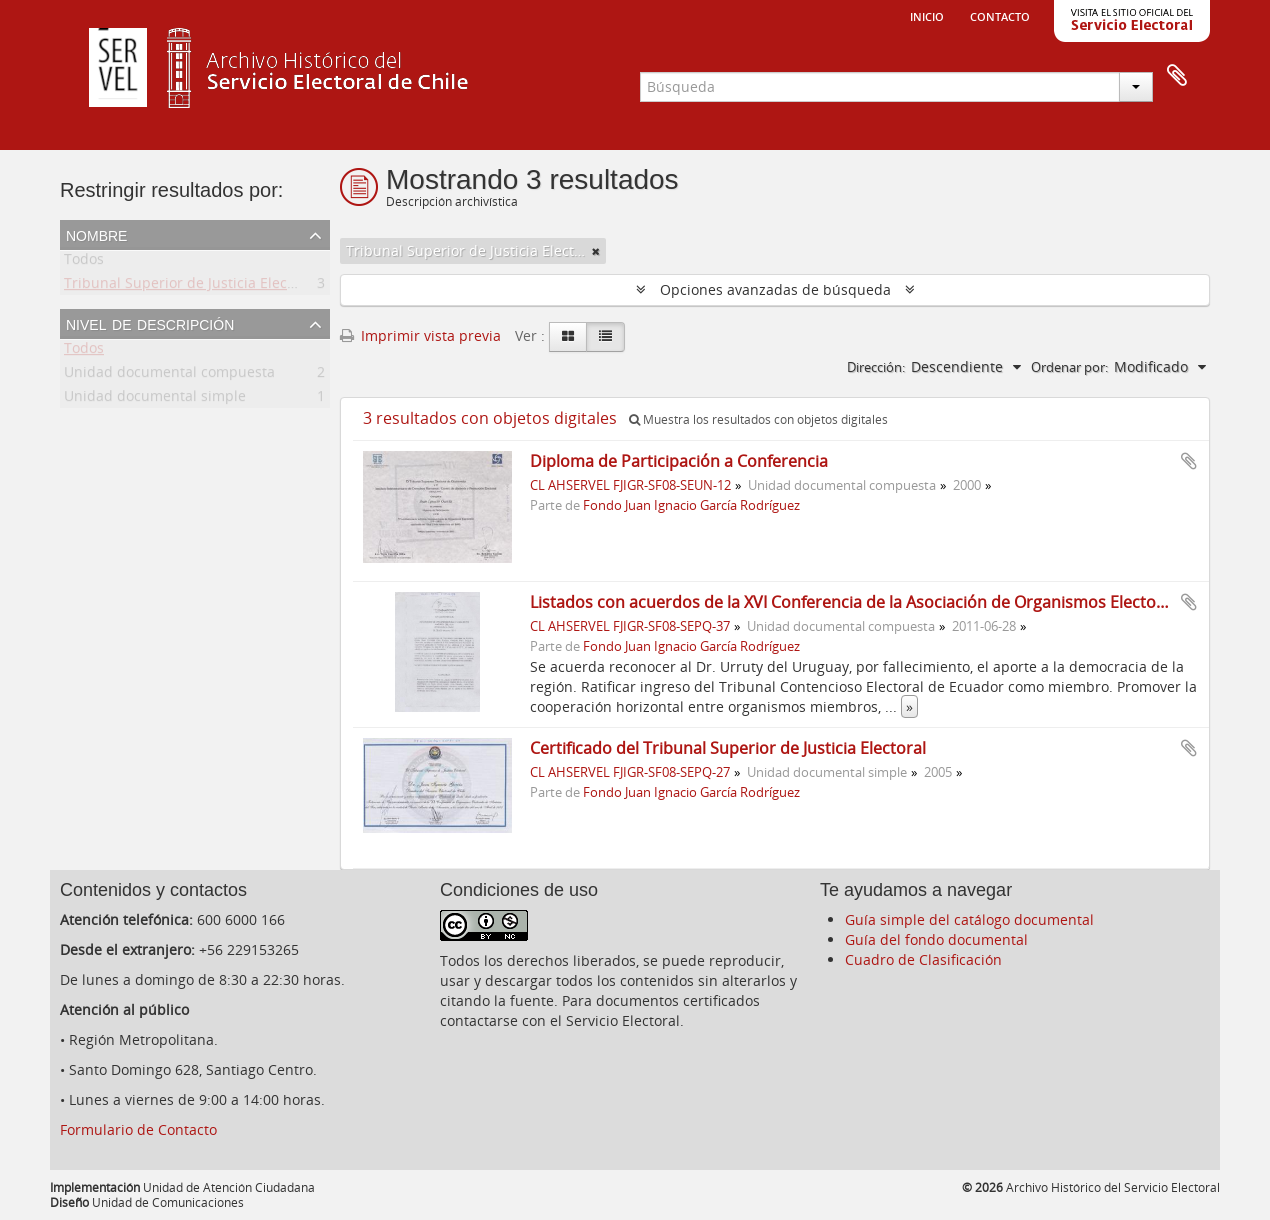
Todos (84, 262)
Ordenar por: (1069, 367)
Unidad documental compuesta (169, 375)
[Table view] (605, 337)
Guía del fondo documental (936, 939)
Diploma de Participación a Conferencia (679, 461)
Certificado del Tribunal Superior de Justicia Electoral (728, 748)
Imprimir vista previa (420, 335)
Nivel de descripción (150, 323)
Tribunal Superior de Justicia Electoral (191, 286)
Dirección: (876, 367)
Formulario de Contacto (138, 1129)
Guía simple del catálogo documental (969, 919)
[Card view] (568, 337)
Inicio (927, 15)
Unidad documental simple (155, 399)
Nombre (96, 234)
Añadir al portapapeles (1189, 461)
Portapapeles (1177, 76)
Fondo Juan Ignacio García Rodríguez (691, 505)
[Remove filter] (596, 251)
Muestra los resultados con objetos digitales (758, 419)
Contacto (1000, 15)
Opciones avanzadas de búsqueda (775, 289)
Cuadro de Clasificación (923, 959)
